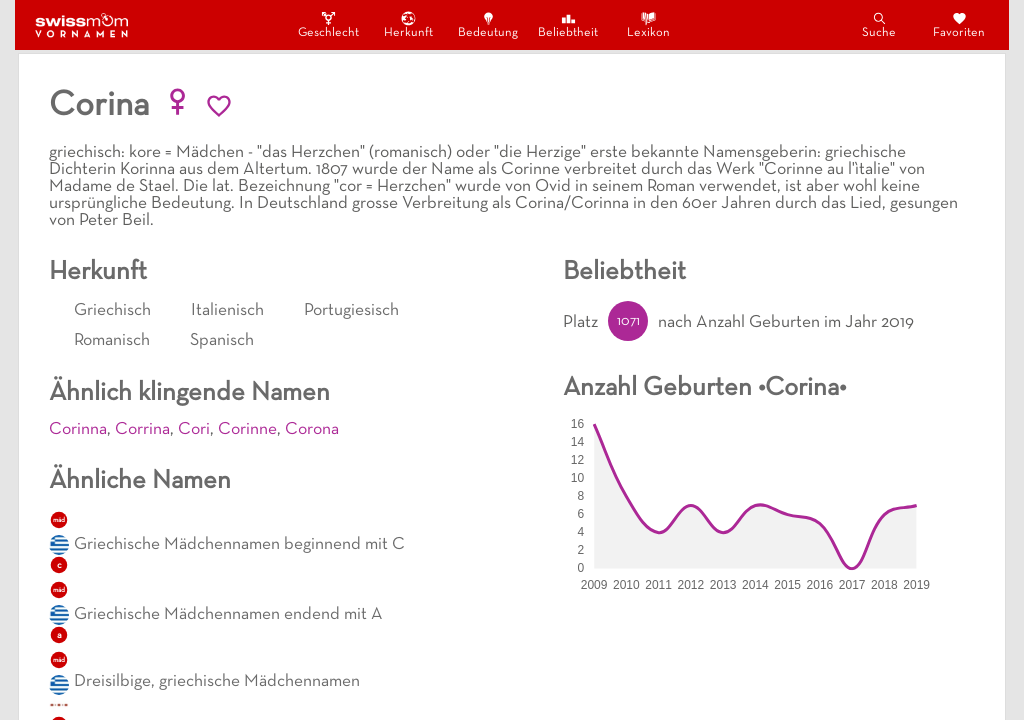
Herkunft (408, 24)
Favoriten (959, 24)
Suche (879, 24)
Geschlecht (328, 24)
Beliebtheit (568, 24)
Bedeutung (488, 24)
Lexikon (648, 24)
